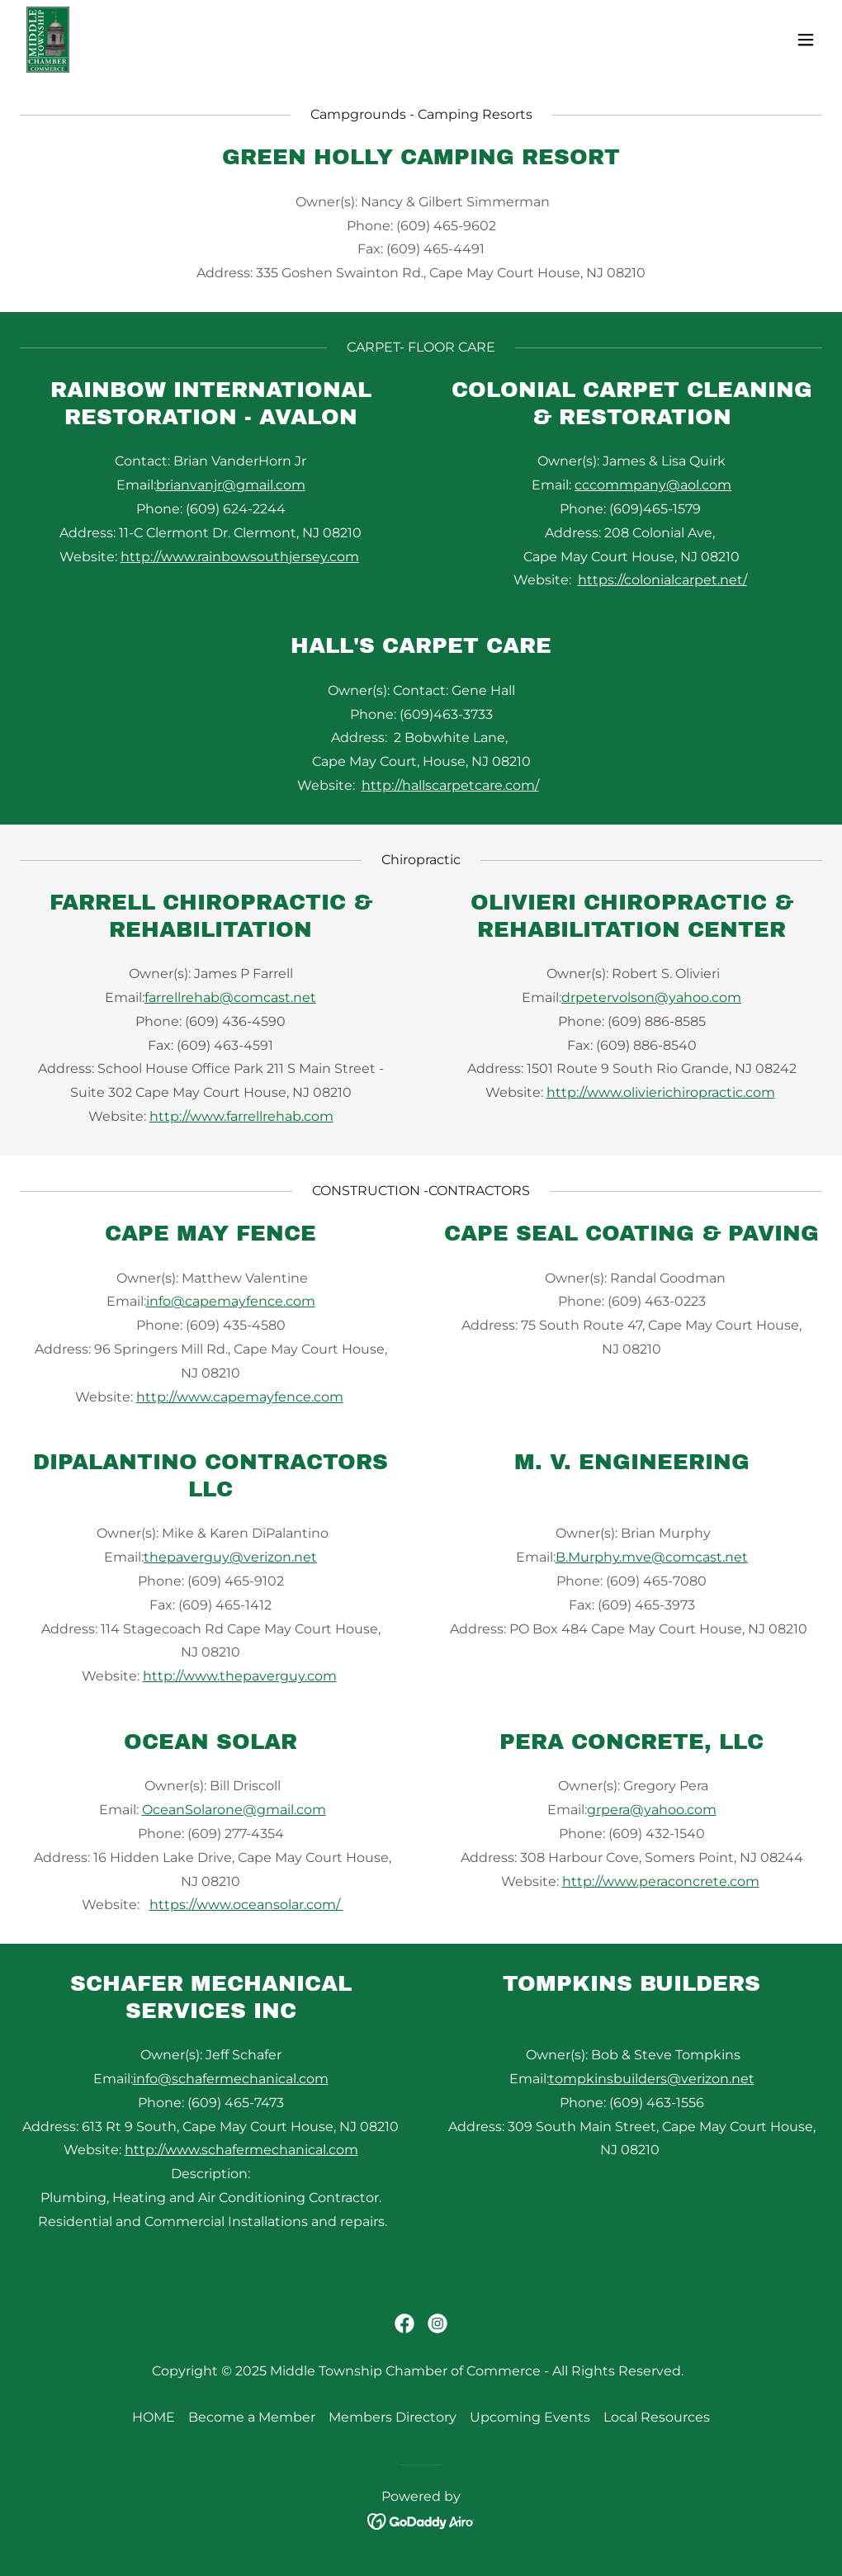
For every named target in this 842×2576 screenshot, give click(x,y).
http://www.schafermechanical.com (241, 2150)
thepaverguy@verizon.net (230, 1557)
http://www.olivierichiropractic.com (660, 1092)
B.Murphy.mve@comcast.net (652, 1557)
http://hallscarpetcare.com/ (450, 785)
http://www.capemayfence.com (239, 1397)
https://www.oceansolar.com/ (246, 1904)
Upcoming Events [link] (530, 2417)
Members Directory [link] (392, 2417)
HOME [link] (153, 2417)
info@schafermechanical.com (231, 2079)
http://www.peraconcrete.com (660, 1881)
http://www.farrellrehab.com (241, 1116)
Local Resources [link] (656, 2417)
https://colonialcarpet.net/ (662, 580)
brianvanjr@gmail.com (230, 485)
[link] (47, 40)
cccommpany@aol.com (653, 485)
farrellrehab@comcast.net (230, 997)
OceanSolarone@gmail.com (234, 1809)
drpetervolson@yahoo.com (651, 997)
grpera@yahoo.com (652, 1809)
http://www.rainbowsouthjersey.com (240, 557)
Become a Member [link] (251, 2417)
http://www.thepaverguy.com (240, 1676)
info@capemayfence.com (230, 1301)
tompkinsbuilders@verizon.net (651, 2079)
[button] (805, 39)
